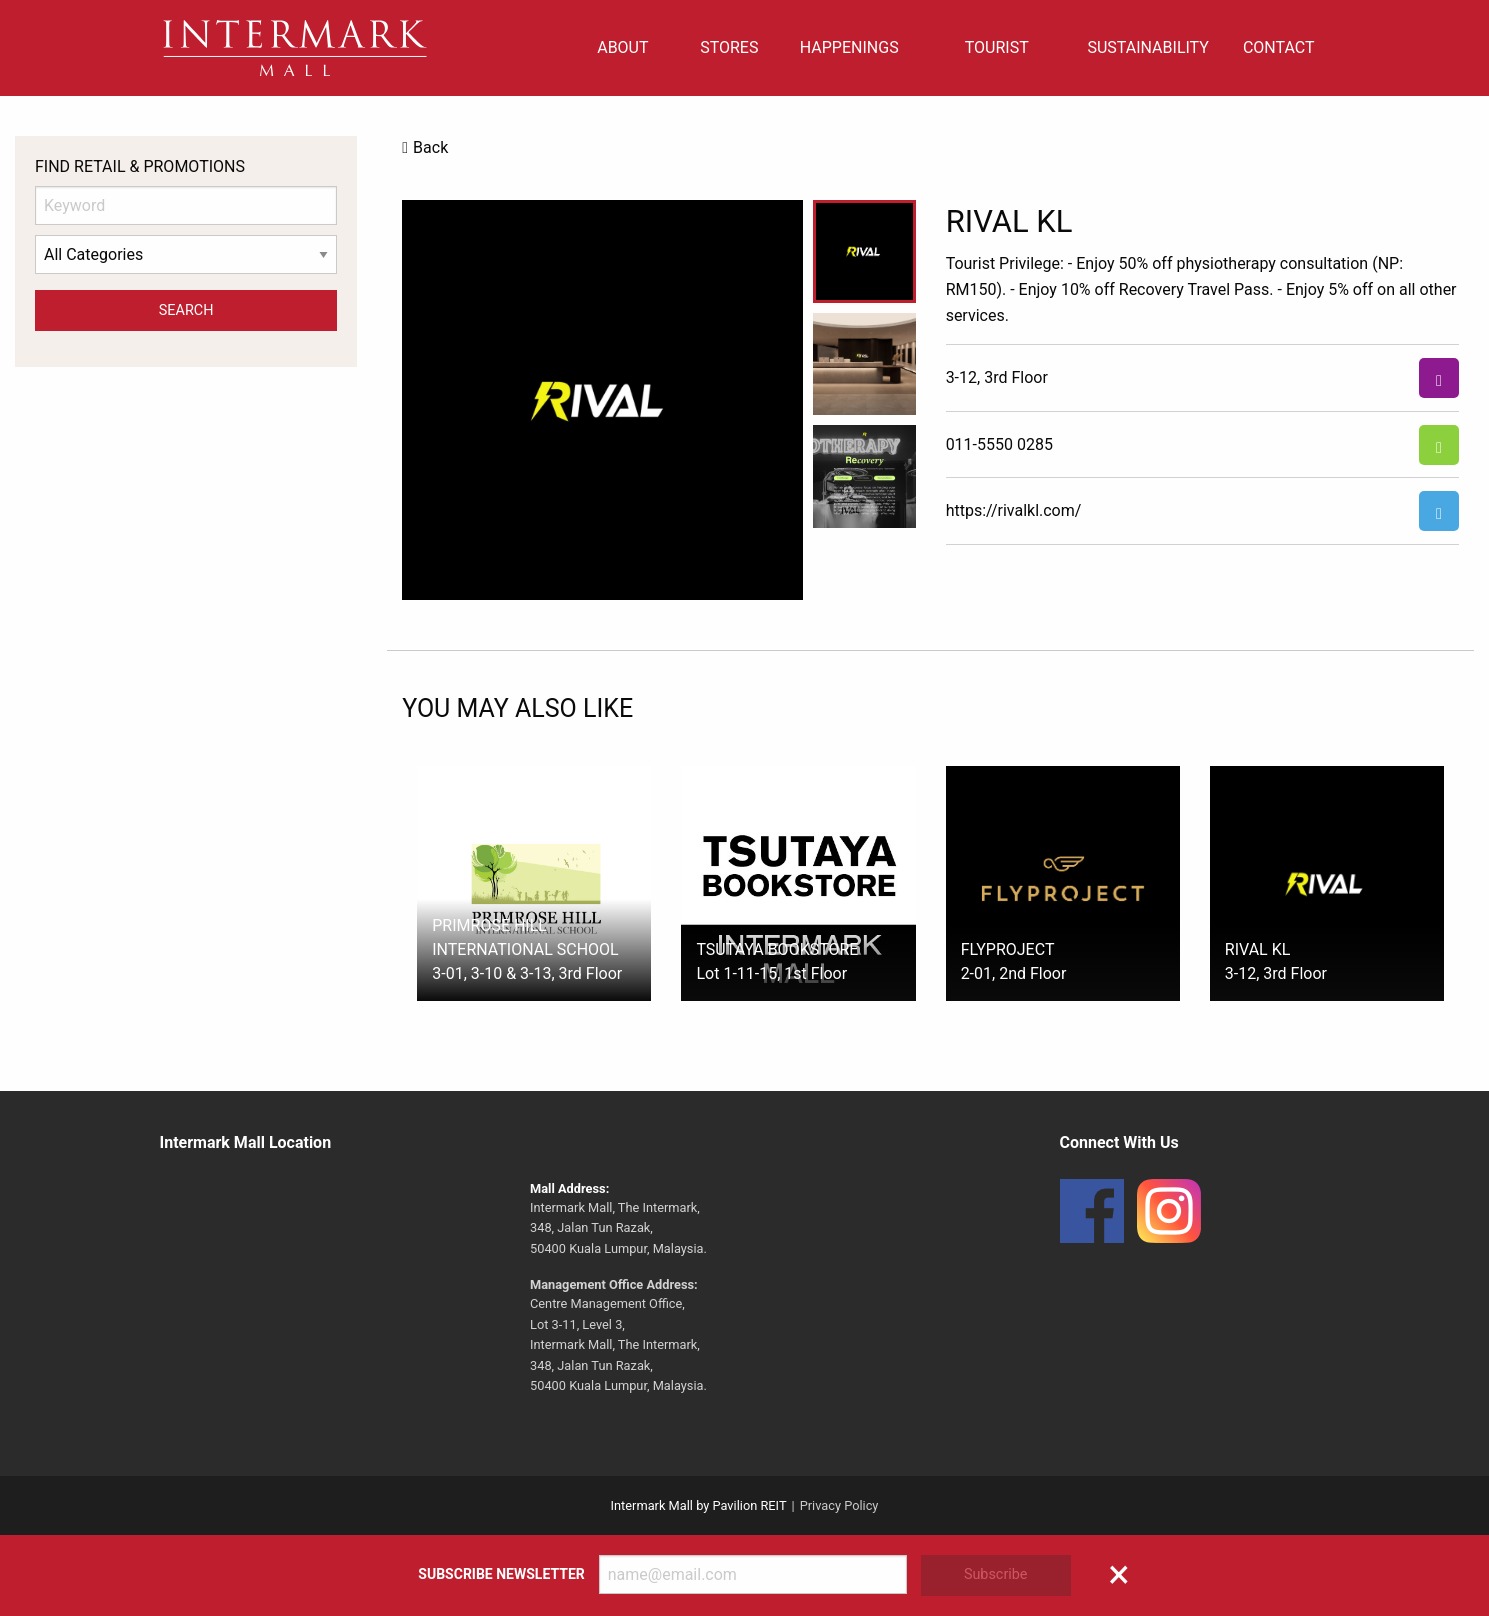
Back (430, 147)
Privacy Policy (839, 1505)
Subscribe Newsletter (501, 1574)
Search (186, 310)
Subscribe (996, 1574)
